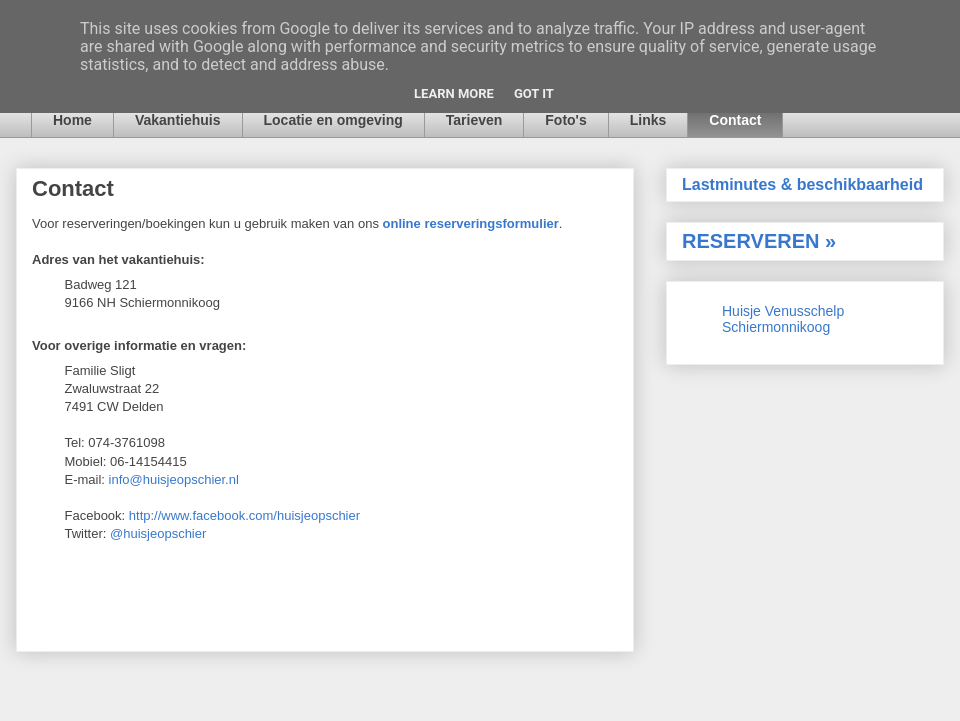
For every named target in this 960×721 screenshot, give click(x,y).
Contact (735, 120)
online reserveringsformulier (471, 223)
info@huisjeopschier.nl (174, 479)
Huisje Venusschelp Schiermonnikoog (783, 319)
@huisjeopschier (158, 533)
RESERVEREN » (759, 241)
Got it (534, 93)
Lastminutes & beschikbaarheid (802, 184)
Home (72, 120)
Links (648, 120)
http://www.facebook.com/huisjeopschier (244, 515)
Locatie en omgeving (333, 120)
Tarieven (474, 120)
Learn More (454, 93)
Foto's (565, 120)
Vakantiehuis (178, 120)
